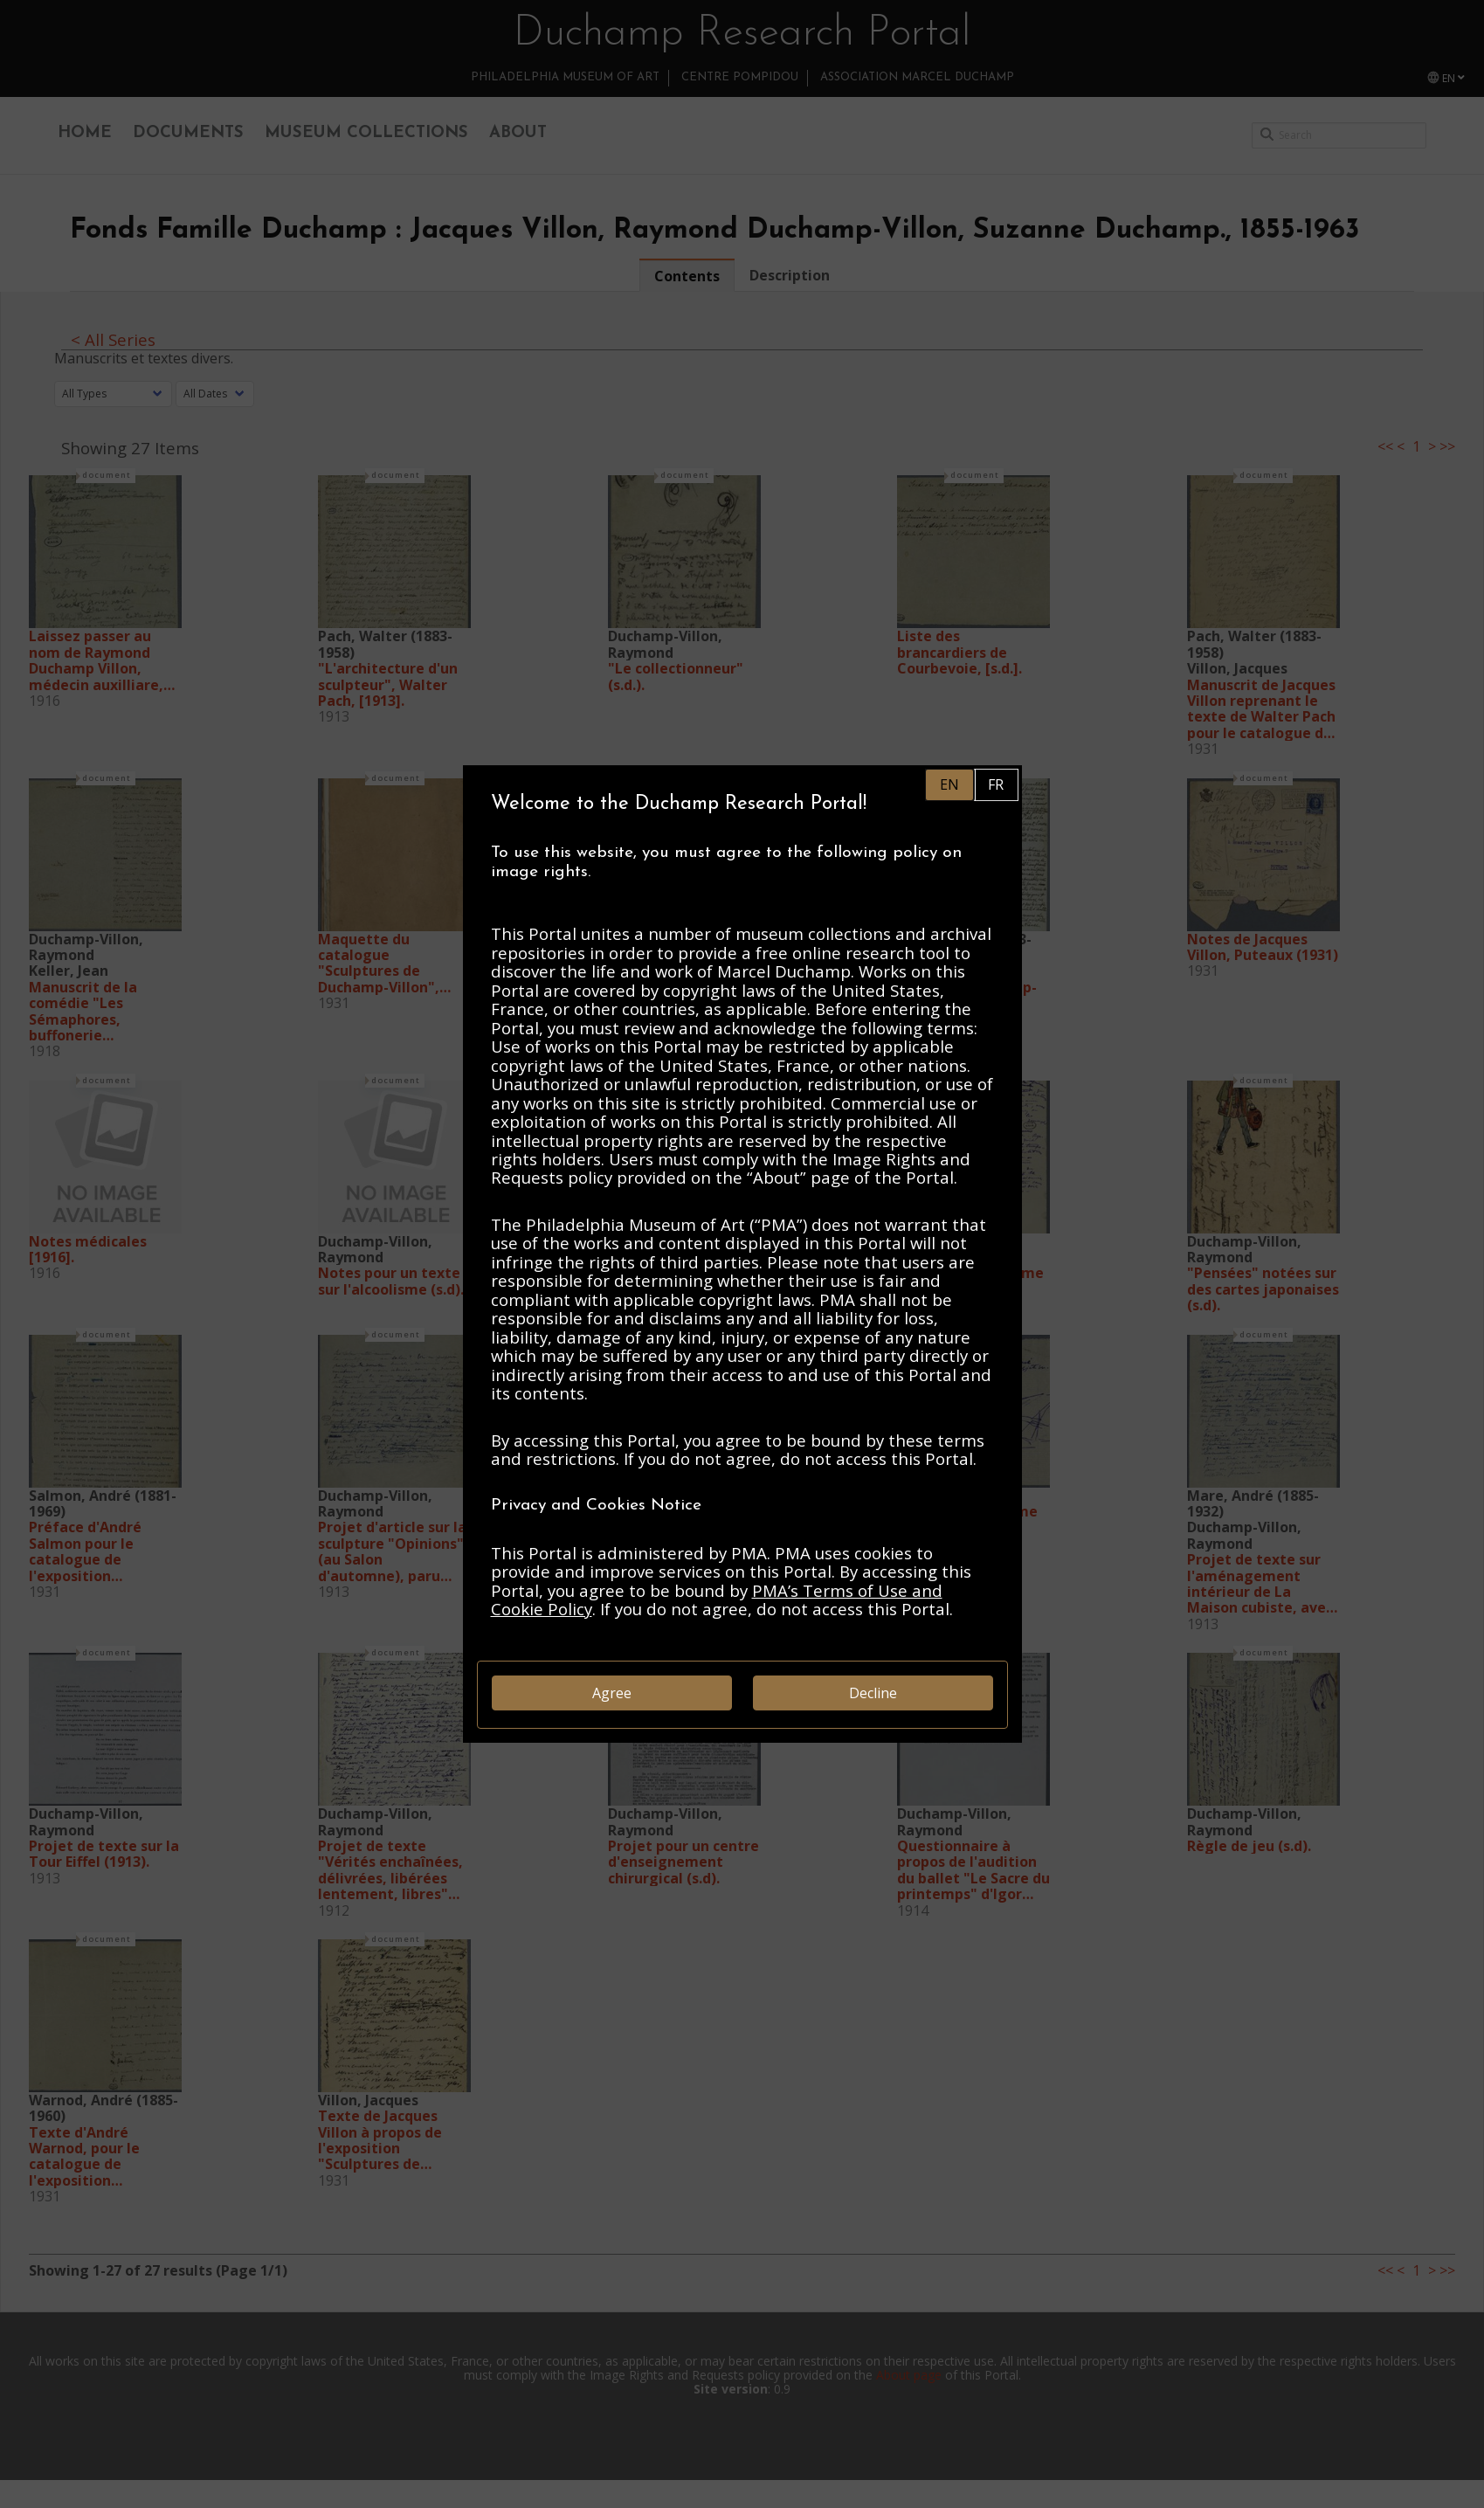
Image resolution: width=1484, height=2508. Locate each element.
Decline (873, 1693)
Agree (612, 1693)
